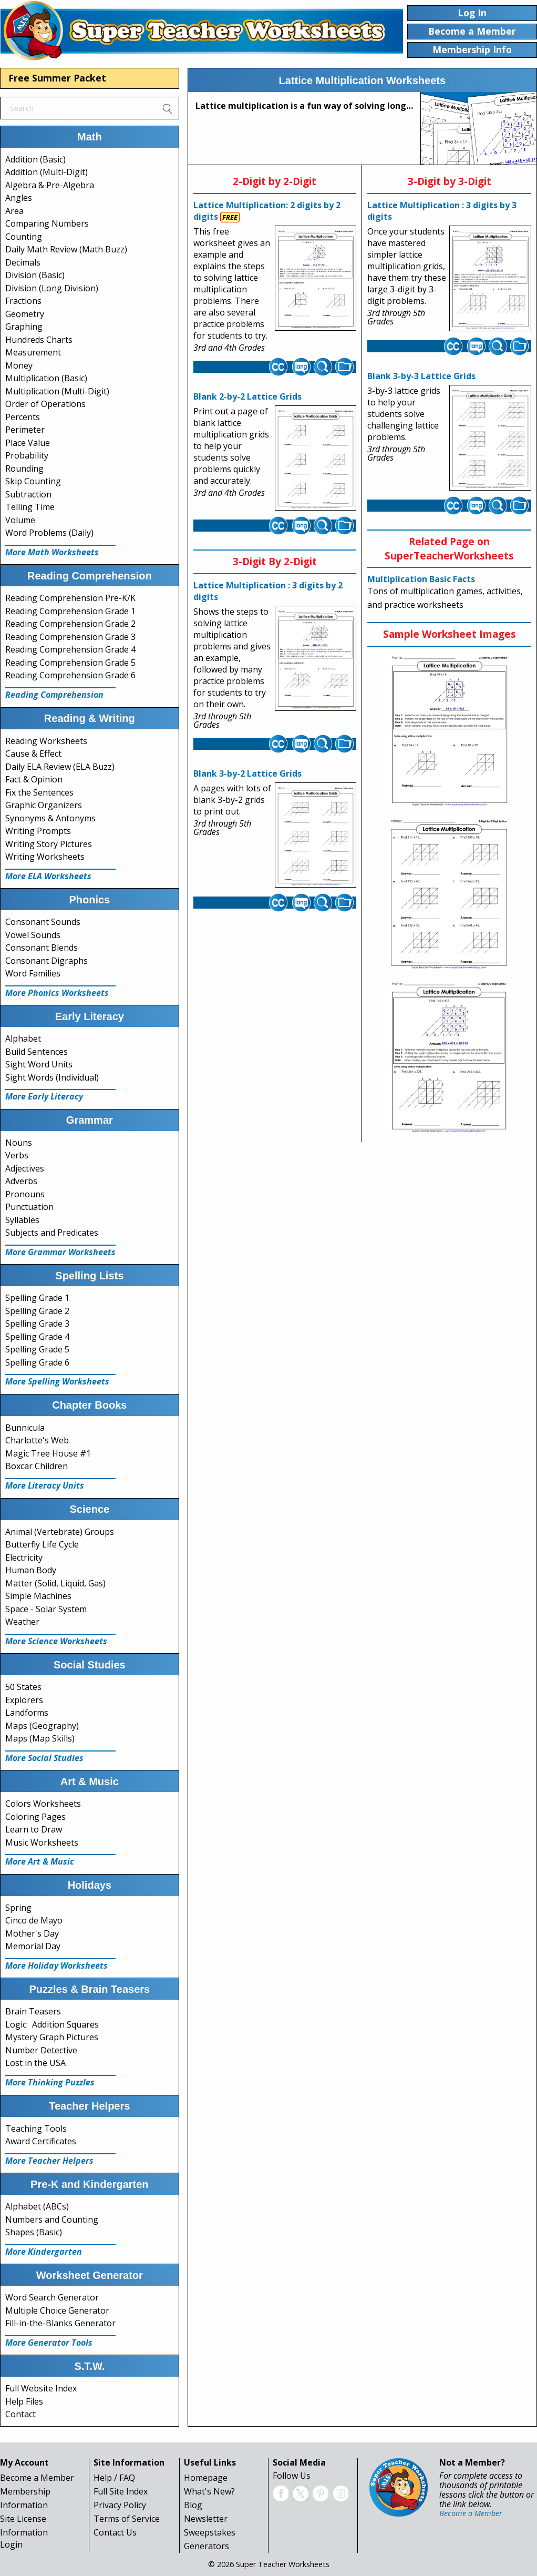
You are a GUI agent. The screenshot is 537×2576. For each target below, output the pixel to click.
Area (14, 211)
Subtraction (28, 494)
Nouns (18, 1142)
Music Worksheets (41, 1842)
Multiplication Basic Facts (421, 579)
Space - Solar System (46, 1609)
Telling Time (30, 507)
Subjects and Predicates (51, 1232)
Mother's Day (32, 1933)
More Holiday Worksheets (56, 1965)
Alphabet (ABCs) (37, 2206)
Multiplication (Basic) (46, 378)
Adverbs (21, 1181)
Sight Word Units (39, 1064)
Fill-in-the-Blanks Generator (60, 2323)
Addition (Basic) (35, 159)
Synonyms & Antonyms (50, 818)
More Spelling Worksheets (57, 1381)
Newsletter (206, 2518)
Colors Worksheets (43, 1803)
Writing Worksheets (45, 856)
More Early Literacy (44, 1096)
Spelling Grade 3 (37, 1323)
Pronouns (25, 1194)
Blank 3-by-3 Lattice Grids (421, 376)
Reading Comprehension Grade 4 (70, 649)
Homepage (206, 2477)
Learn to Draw (33, 1829)
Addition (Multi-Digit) (46, 172)
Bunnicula (25, 1427)
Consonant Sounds (42, 922)
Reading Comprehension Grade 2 (70, 623)
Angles (18, 197)
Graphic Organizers (43, 805)
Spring (18, 1907)
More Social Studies (44, 1758)
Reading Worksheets (46, 741)
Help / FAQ (114, 2477)
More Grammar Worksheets (60, 1252)
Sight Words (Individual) (52, 1077)
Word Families (32, 973)
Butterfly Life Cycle (42, 1544)
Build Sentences (36, 1051)
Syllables (22, 1220)
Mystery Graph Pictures (51, 2037)
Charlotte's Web (37, 1440)
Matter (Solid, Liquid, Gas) (55, 1583)
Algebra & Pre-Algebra (49, 185)
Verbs (16, 1155)
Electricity (24, 1557)
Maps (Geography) (42, 1726)
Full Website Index (41, 2388)
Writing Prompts (38, 831)
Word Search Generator (52, 2297)
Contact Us (115, 2532)
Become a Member (37, 2477)
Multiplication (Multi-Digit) (57, 391)
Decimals (22, 262)
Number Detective (41, 2050)
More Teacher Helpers (49, 2160)
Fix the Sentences (39, 792)
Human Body (30, 1570)
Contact (20, 2414)
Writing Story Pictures (48, 844)
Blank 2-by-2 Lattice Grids (247, 396)
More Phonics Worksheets (57, 993)
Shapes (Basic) (33, 2232)
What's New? (209, 2491)
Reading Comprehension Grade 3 (70, 637)
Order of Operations (45, 404)
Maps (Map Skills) (40, 1738)
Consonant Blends (41, 947)
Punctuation (29, 1207)
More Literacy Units (44, 1485)
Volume (20, 520)
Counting (23, 236)
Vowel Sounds (32, 935)
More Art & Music (39, 1861)
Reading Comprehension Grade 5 (70, 662)
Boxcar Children (36, 1466)
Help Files (24, 2401)
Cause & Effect (33, 753)
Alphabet (23, 1038)
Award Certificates (40, 2141)
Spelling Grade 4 (37, 1336)
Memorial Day (32, 1946)
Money (19, 365)
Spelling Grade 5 (37, 1349)
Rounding (24, 468)
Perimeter (25, 429)
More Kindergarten (43, 2251)
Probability (26, 455)
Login (11, 2544)
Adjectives (24, 1168)
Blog (193, 2505)
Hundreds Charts (39, 339)
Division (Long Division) (51, 288)
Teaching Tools (36, 2128)
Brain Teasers (33, 2011)
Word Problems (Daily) (49, 532)
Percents (22, 417)
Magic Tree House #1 (48, 1453)
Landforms (26, 1712)
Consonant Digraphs (46, 960)
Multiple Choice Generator (57, 2310)
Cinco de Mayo (34, 1920)
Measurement (33, 352)
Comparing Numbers (47, 223)
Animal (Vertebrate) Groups (59, 1532)
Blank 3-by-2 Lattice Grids (247, 773)
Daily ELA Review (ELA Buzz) (60, 766)
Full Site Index (121, 2491)
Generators (206, 2546)
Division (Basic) (35, 275)
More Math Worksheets (52, 552)
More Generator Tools (48, 2342)
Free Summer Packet (57, 78)
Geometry (24, 314)
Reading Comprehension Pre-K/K (70, 598)
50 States (23, 1687)
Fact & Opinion (34, 779)
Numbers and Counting (51, 2219)
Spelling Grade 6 (37, 1362)
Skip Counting (33, 481)
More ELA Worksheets (48, 876)
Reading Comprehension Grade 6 (70, 675)
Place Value (27, 443)
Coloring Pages (35, 1816)
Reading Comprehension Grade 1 (70, 611)
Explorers (24, 1700)
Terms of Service (127, 2518)
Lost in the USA (35, 2063)
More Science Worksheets (56, 1641)
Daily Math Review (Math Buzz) (66, 249)
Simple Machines (38, 1596)
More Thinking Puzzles (50, 2082)
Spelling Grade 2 (37, 1311)
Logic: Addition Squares (52, 2024)
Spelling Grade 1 (37, 1298)
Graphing (24, 326)
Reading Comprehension (54, 694)
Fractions (23, 301)
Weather (22, 1621)
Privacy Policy (120, 2505)
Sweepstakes (209, 2532)
